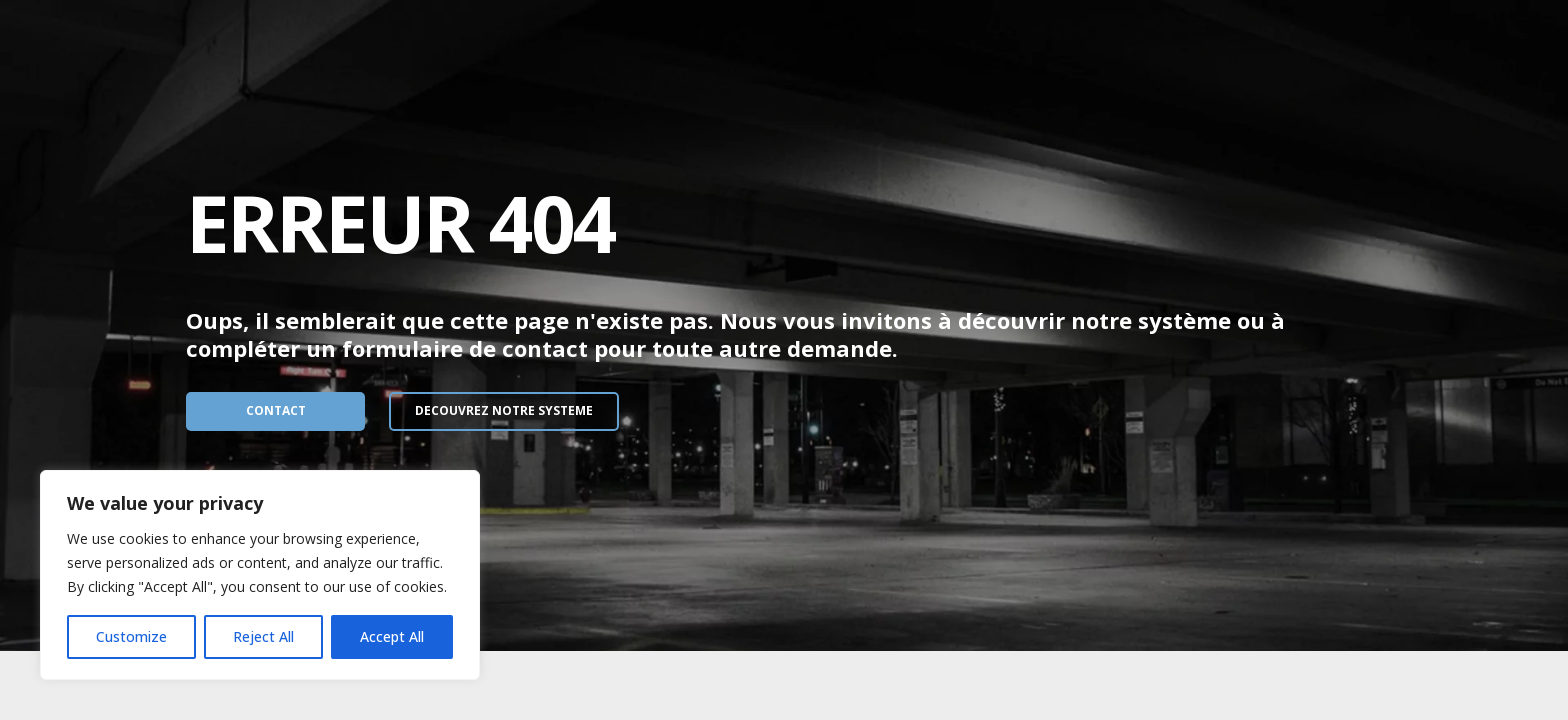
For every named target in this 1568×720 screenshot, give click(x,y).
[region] (260, 575)
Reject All (263, 636)
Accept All (392, 636)
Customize (131, 636)
